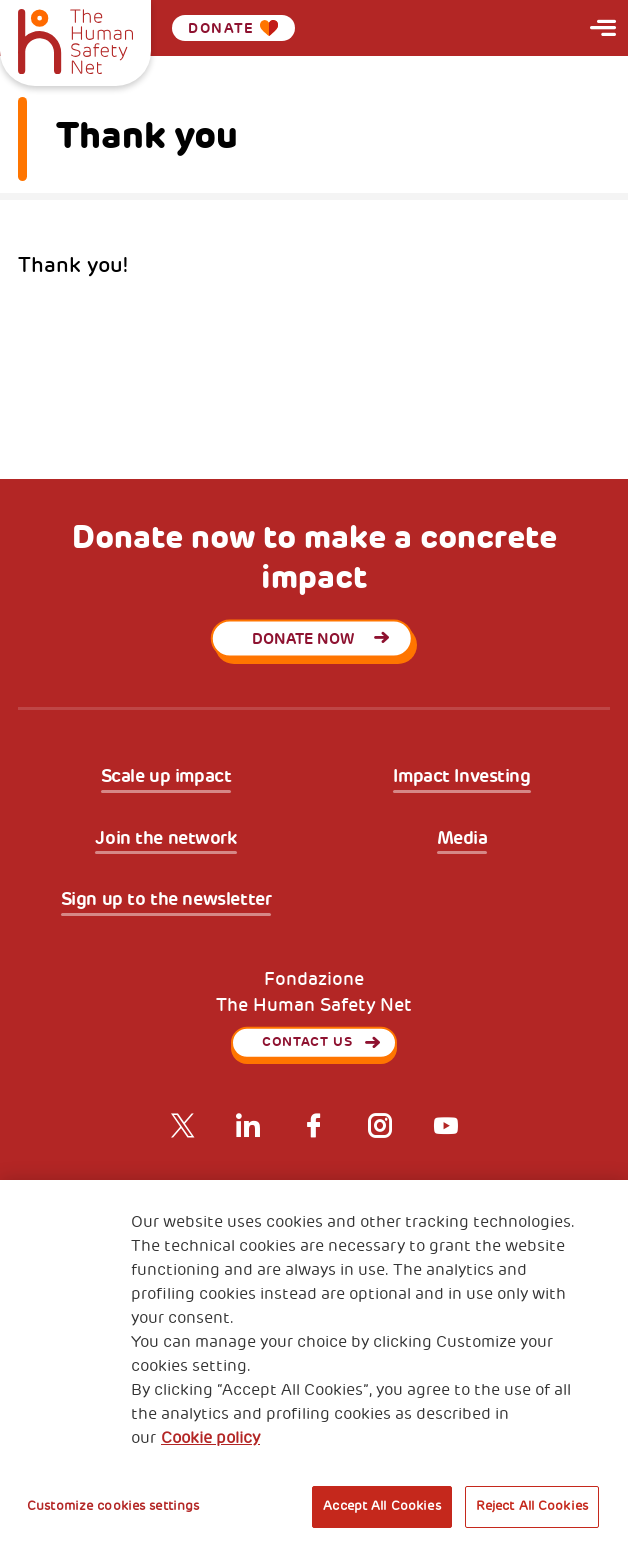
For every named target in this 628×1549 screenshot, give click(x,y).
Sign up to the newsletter (166, 899)
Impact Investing (461, 776)
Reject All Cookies (532, 1506)
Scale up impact (166, 776)
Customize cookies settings (113, 1506)
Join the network (165, 838)
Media (462, 838)
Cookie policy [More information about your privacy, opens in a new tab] (210, 1438)
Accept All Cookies (381, 1506)
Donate (233, 28)
